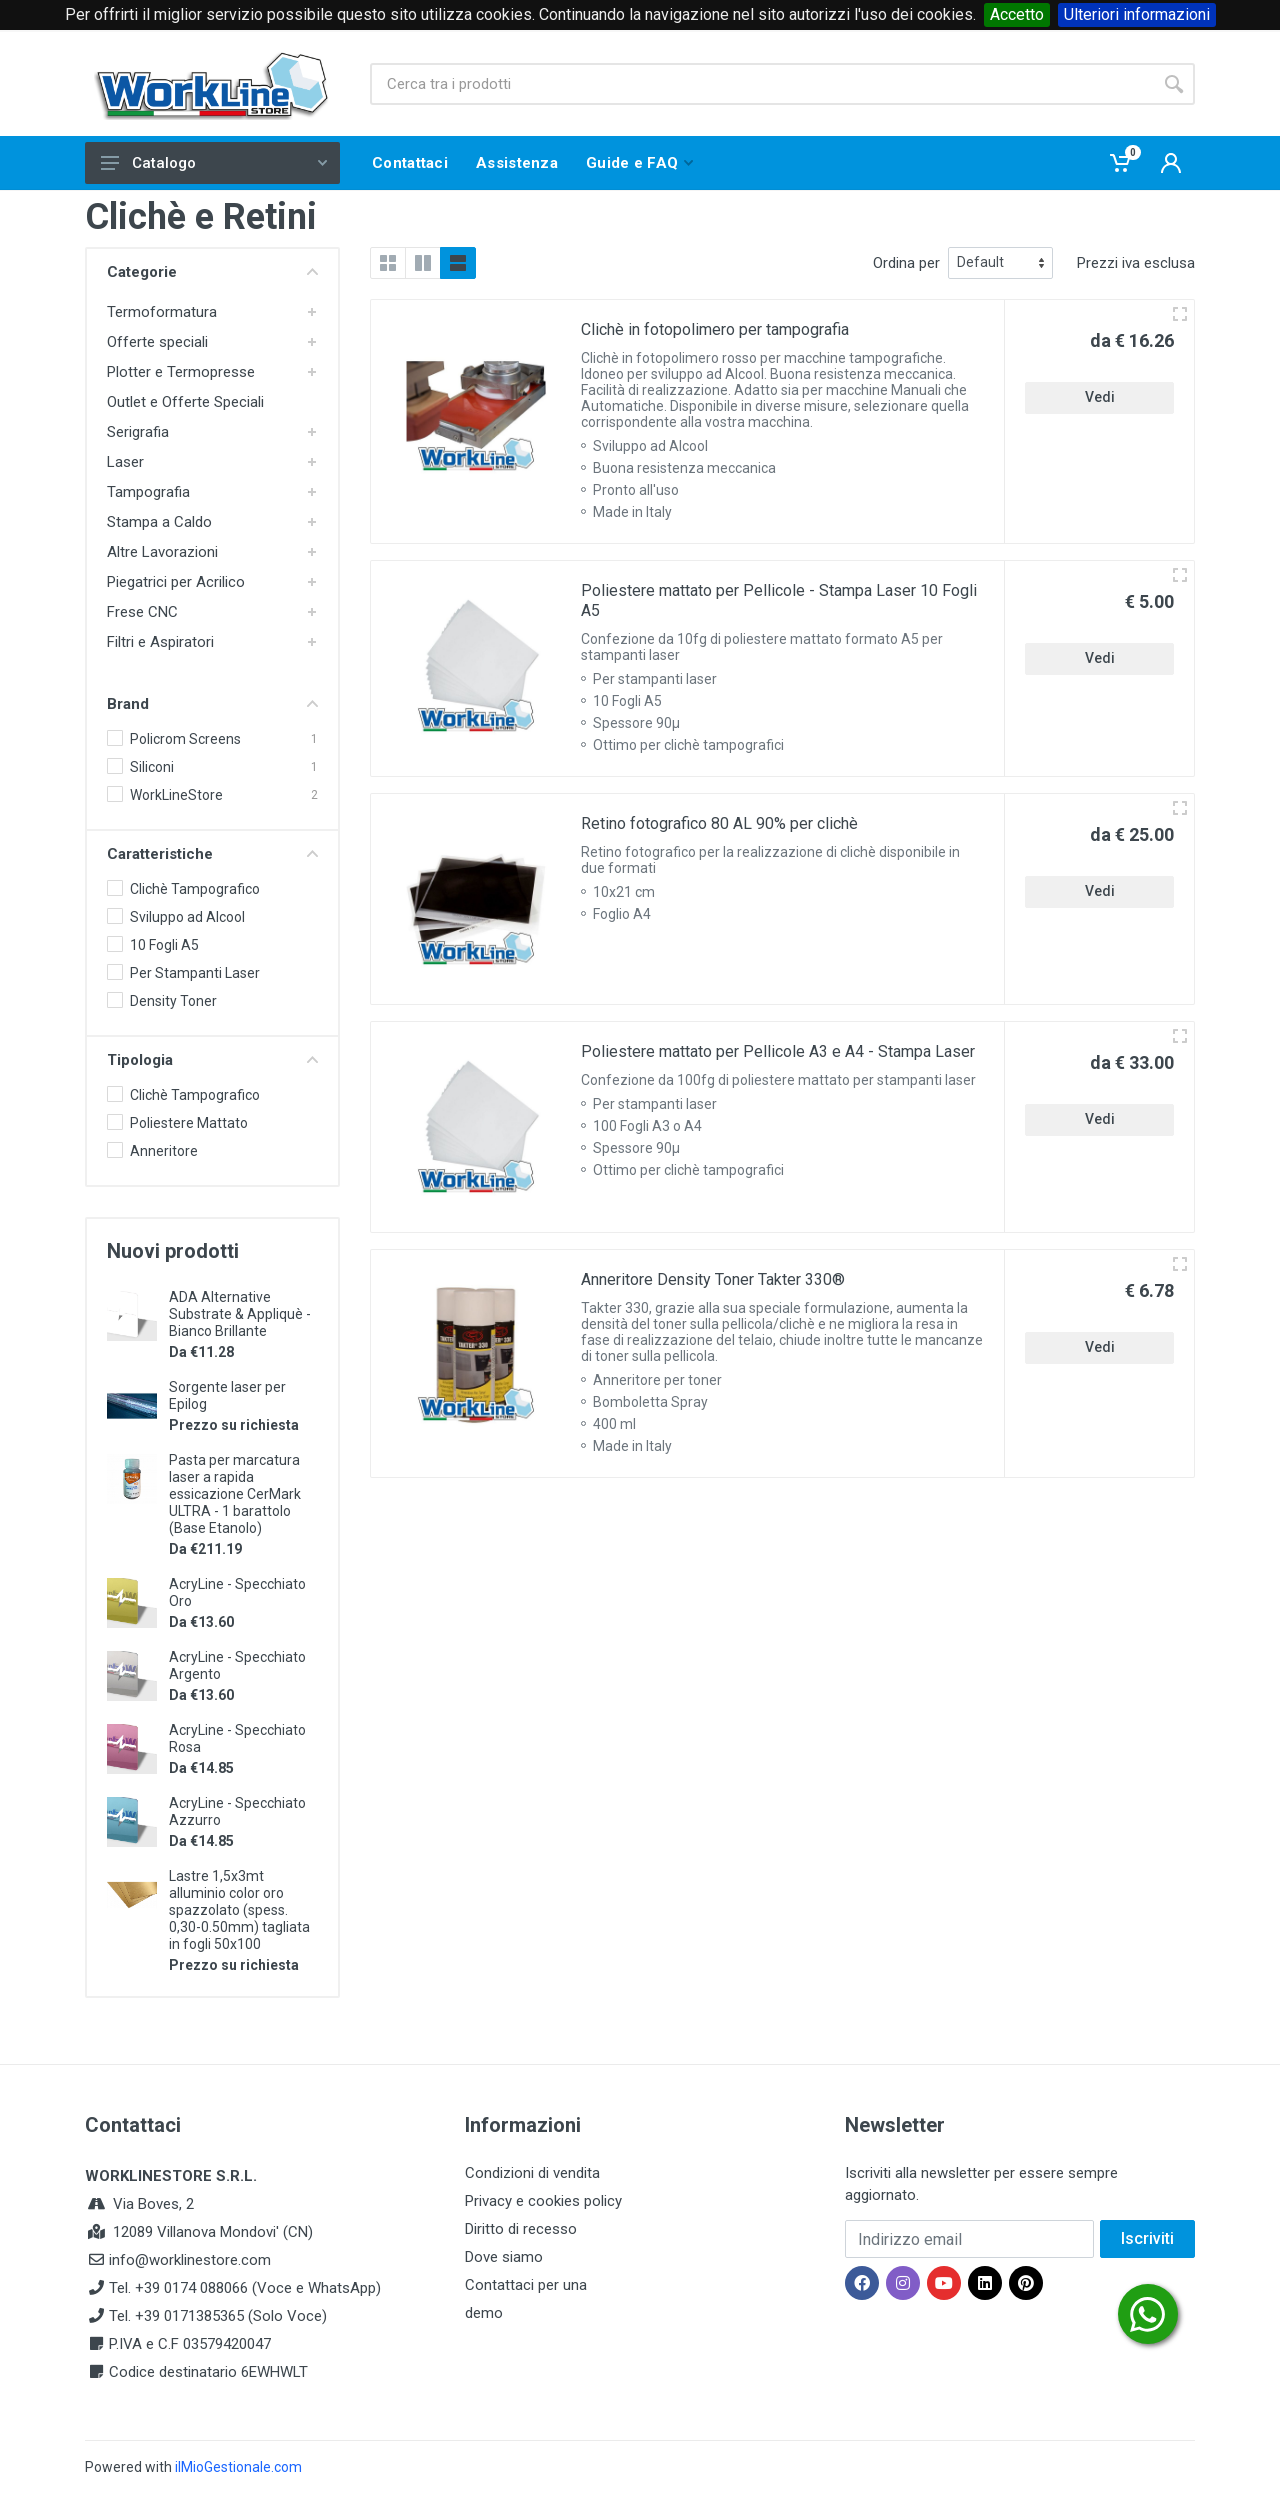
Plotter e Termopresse (181, 372)
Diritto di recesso (521, 2229)
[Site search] (761, 84)
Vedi (1100, 397)
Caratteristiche (212, 854)
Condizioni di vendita (532, 2173)
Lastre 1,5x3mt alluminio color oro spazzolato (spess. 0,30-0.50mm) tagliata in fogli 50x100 (239, 1910)
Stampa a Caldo (159, 522)
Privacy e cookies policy (543, 2201)
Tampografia (148, 492)
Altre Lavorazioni (162, 552)
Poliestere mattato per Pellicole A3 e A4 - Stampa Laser (778, 1051)
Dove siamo (504, 2257)
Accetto (1017, 14)
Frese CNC (142, 612)
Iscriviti (1147, 2238)
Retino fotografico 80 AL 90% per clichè (719, 823)
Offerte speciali (157, 342)
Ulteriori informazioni (1137, 14)
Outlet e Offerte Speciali (185, 402)
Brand (212, 704)
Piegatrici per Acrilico (176, 582)
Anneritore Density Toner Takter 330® (713, 1279)
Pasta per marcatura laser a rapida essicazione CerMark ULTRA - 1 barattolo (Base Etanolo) (235, 1494)
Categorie (212, 272)
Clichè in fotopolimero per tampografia (715, 329)
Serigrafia (138, 432)
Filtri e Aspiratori (160, 642)
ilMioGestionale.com (238, 2467)
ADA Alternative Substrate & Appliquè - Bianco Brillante (240, 1314)
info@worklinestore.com (190, 2260)
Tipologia (212, 1060)
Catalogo (214, 163)
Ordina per (906, 263)
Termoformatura (162, 312)
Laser (125, 462)
